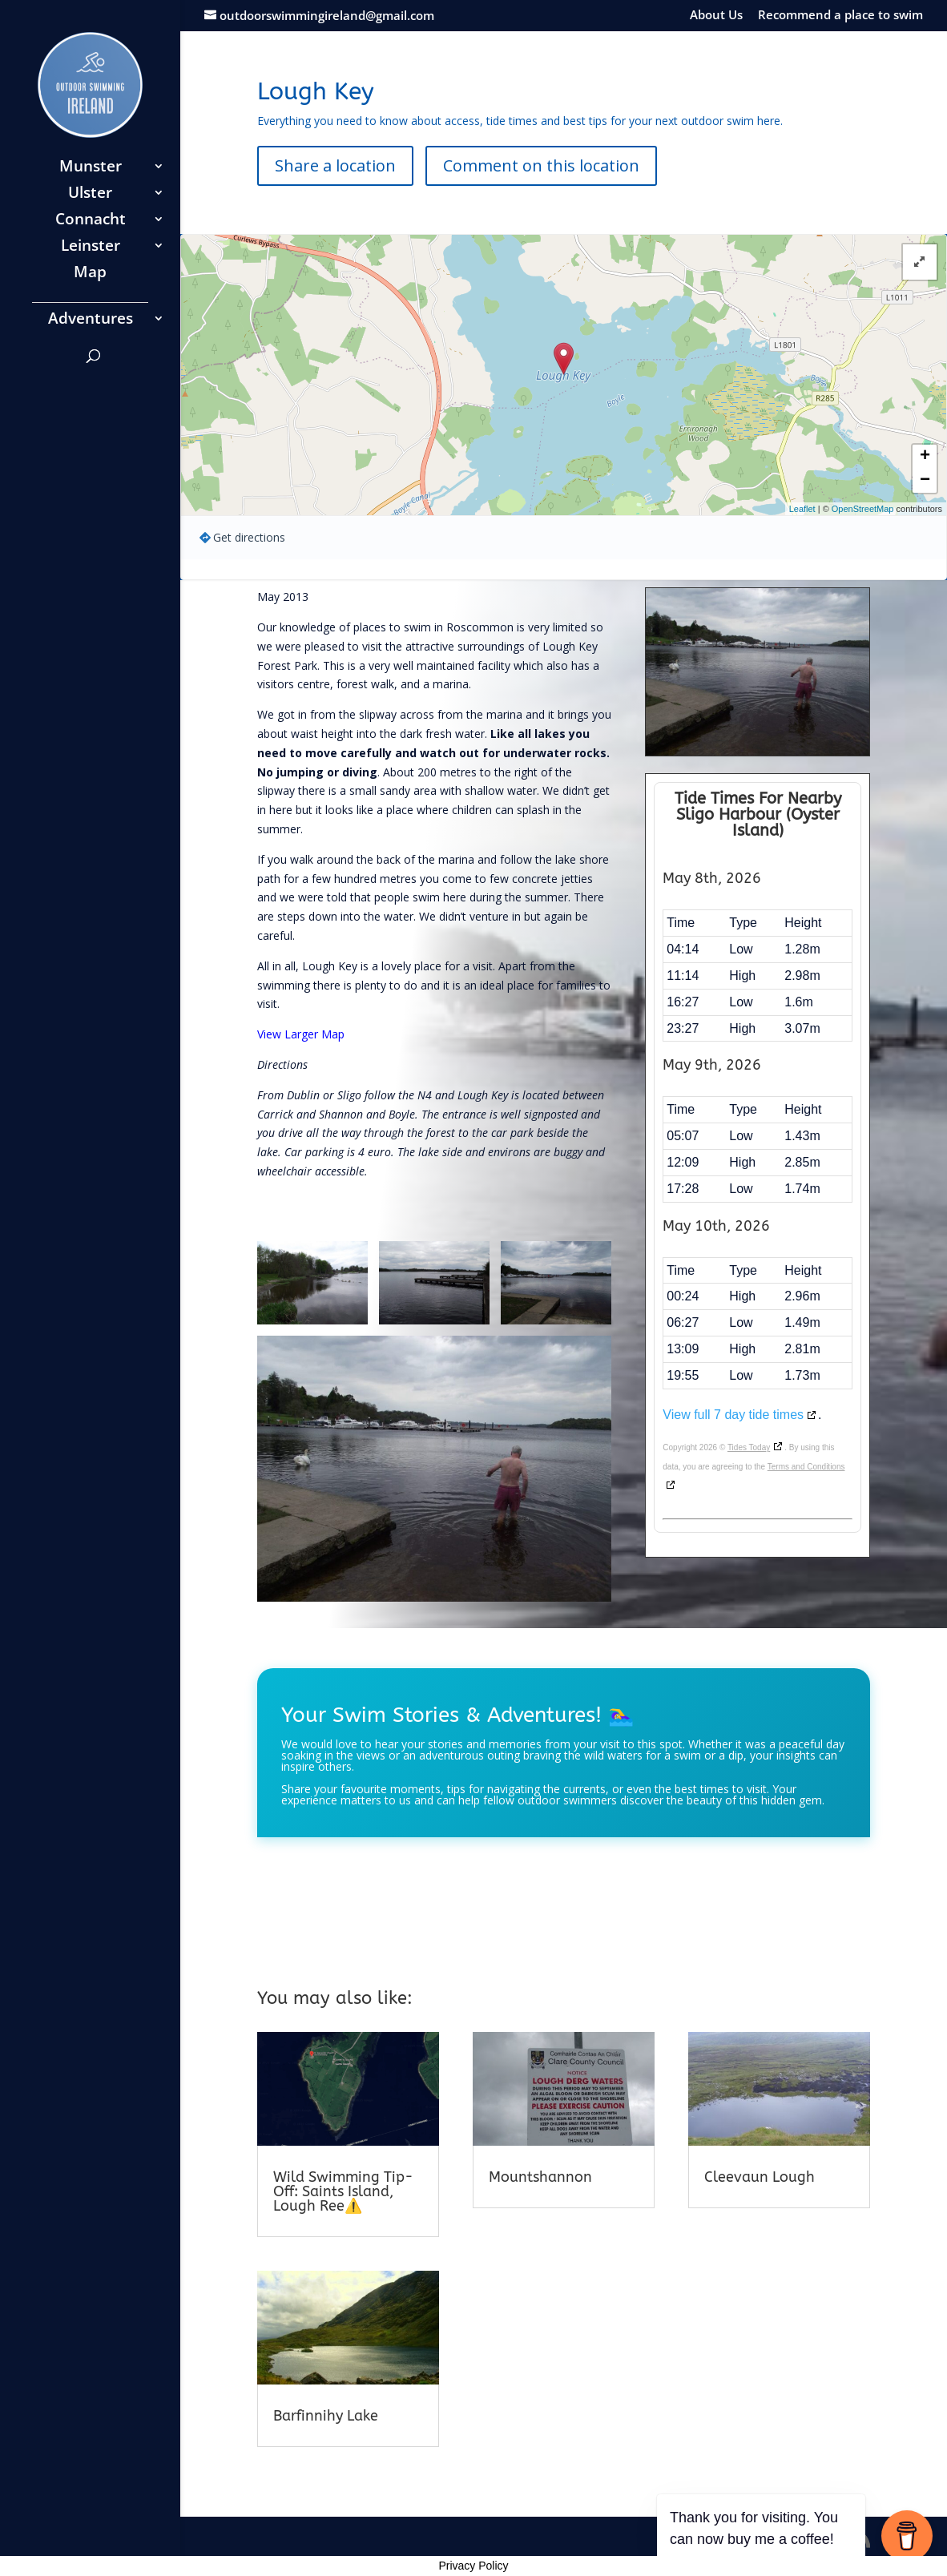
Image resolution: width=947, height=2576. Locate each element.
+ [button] (925, 457)
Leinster (90, 248)
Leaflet (802, 509)
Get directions (249, 537)
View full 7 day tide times (733, 1414)
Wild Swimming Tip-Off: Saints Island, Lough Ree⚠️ (343, 2191)
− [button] (925, 481)
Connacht (90, 221)
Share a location (335, 165)
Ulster (90, 195)
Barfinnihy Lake (325, 2416)
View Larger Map (301, 1034)
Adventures (90, 320)
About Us (716, 15)
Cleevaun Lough (759, 2177)
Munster (90, 168)
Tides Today (748, 1447)
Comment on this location (541, 165)
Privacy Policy (473, 2565)
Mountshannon (540, 2177)
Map (90, 274)
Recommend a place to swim (840, 15)
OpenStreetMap (863, 509)
